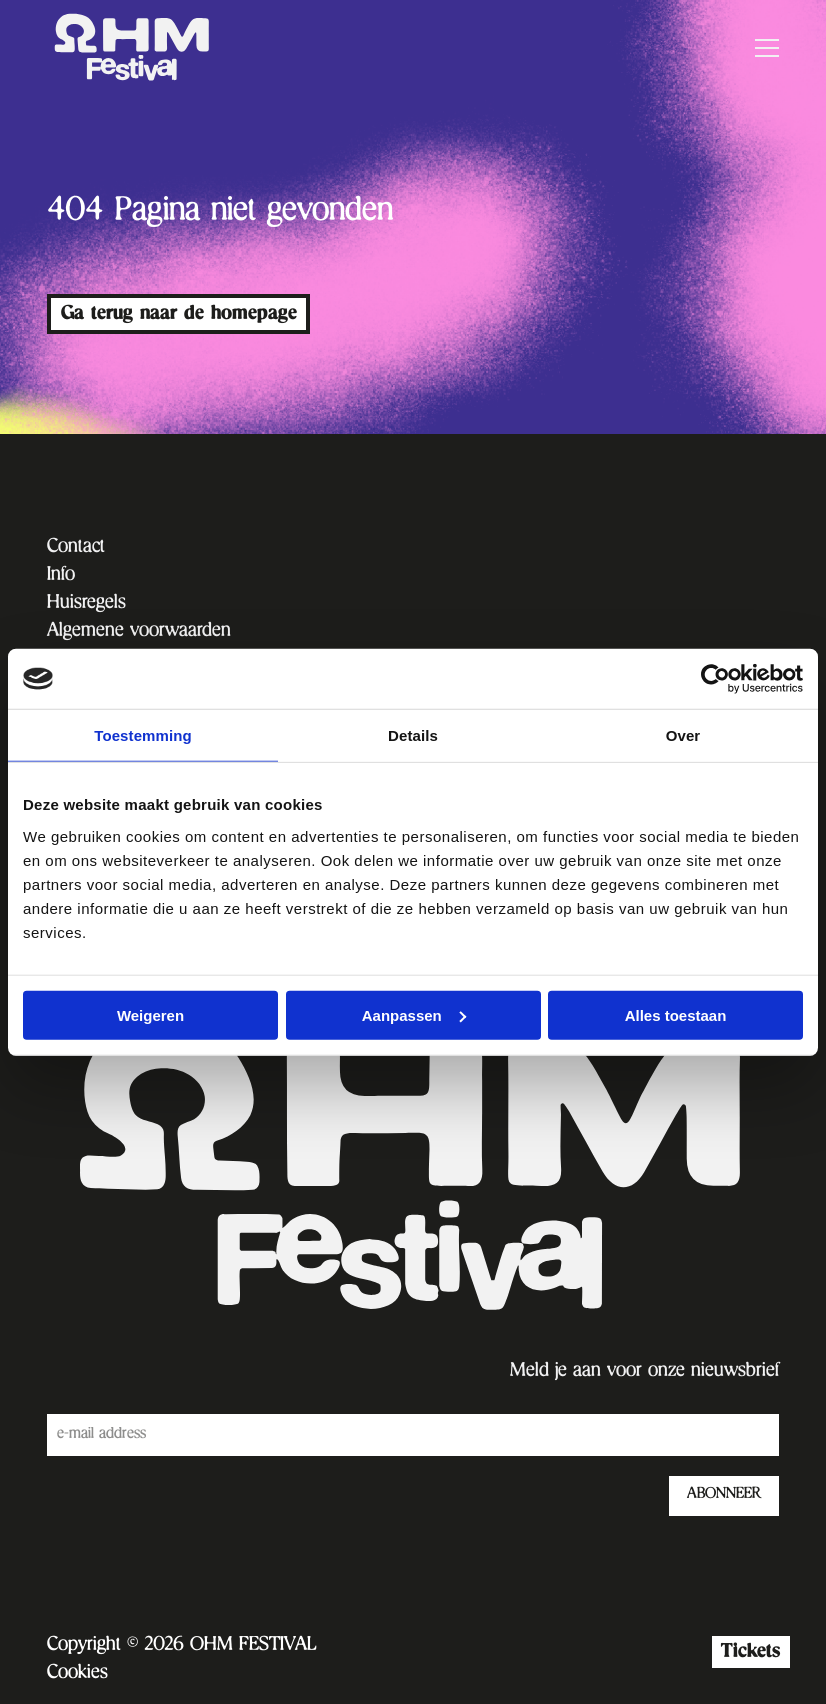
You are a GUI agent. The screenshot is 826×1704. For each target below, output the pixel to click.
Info (61, 576)
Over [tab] (683, 735)
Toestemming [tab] (143, 735)
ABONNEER (724, 1495)
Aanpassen (414, 1014)
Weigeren (150, 1014)
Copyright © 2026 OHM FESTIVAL (181, 1646)
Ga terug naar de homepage (179, 313)
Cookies (77, 1674)
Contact (76, 548)
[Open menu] (759, 48)
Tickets (750, 1651)
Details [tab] (413, 735)
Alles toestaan (676, 1014)
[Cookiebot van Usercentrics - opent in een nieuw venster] (715, 679)
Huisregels (86, 604)
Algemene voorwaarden (139, 632)
